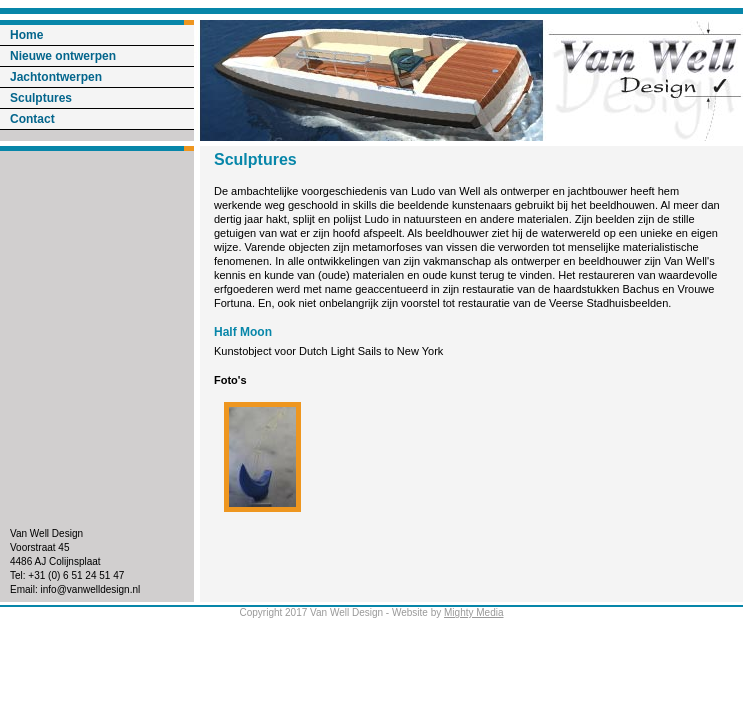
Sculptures (41, 98)
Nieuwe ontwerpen (63, 56)
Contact (32, 119)
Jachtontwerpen (56, 77)
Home (26, 35)
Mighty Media (473, 612)
